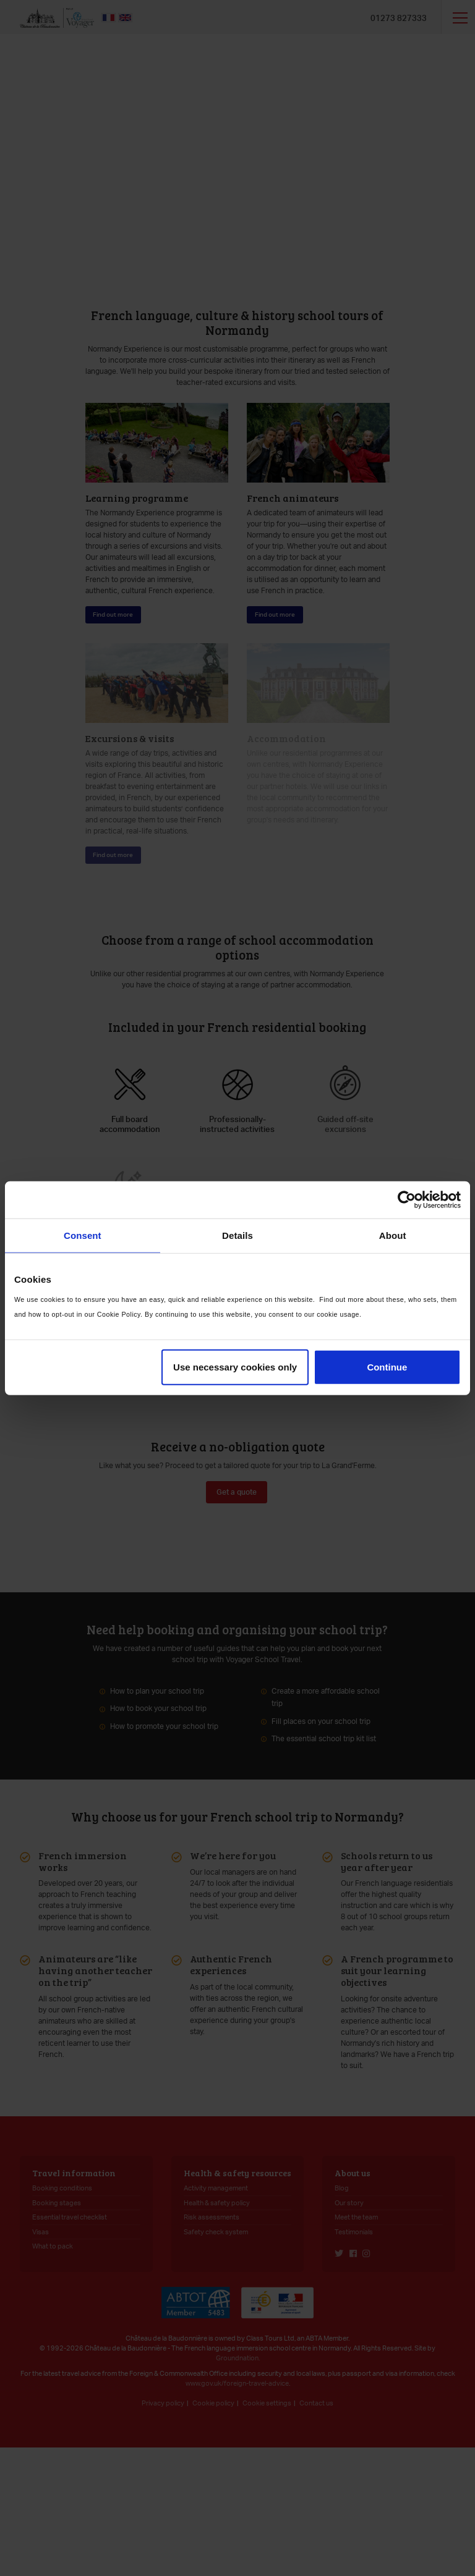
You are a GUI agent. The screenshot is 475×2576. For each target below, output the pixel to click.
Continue (387, 1367)
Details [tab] (237, 1235)
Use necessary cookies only (235, 1367)
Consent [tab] (82, 1235)
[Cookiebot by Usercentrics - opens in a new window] (407, 1199)
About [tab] (392, 1235)
